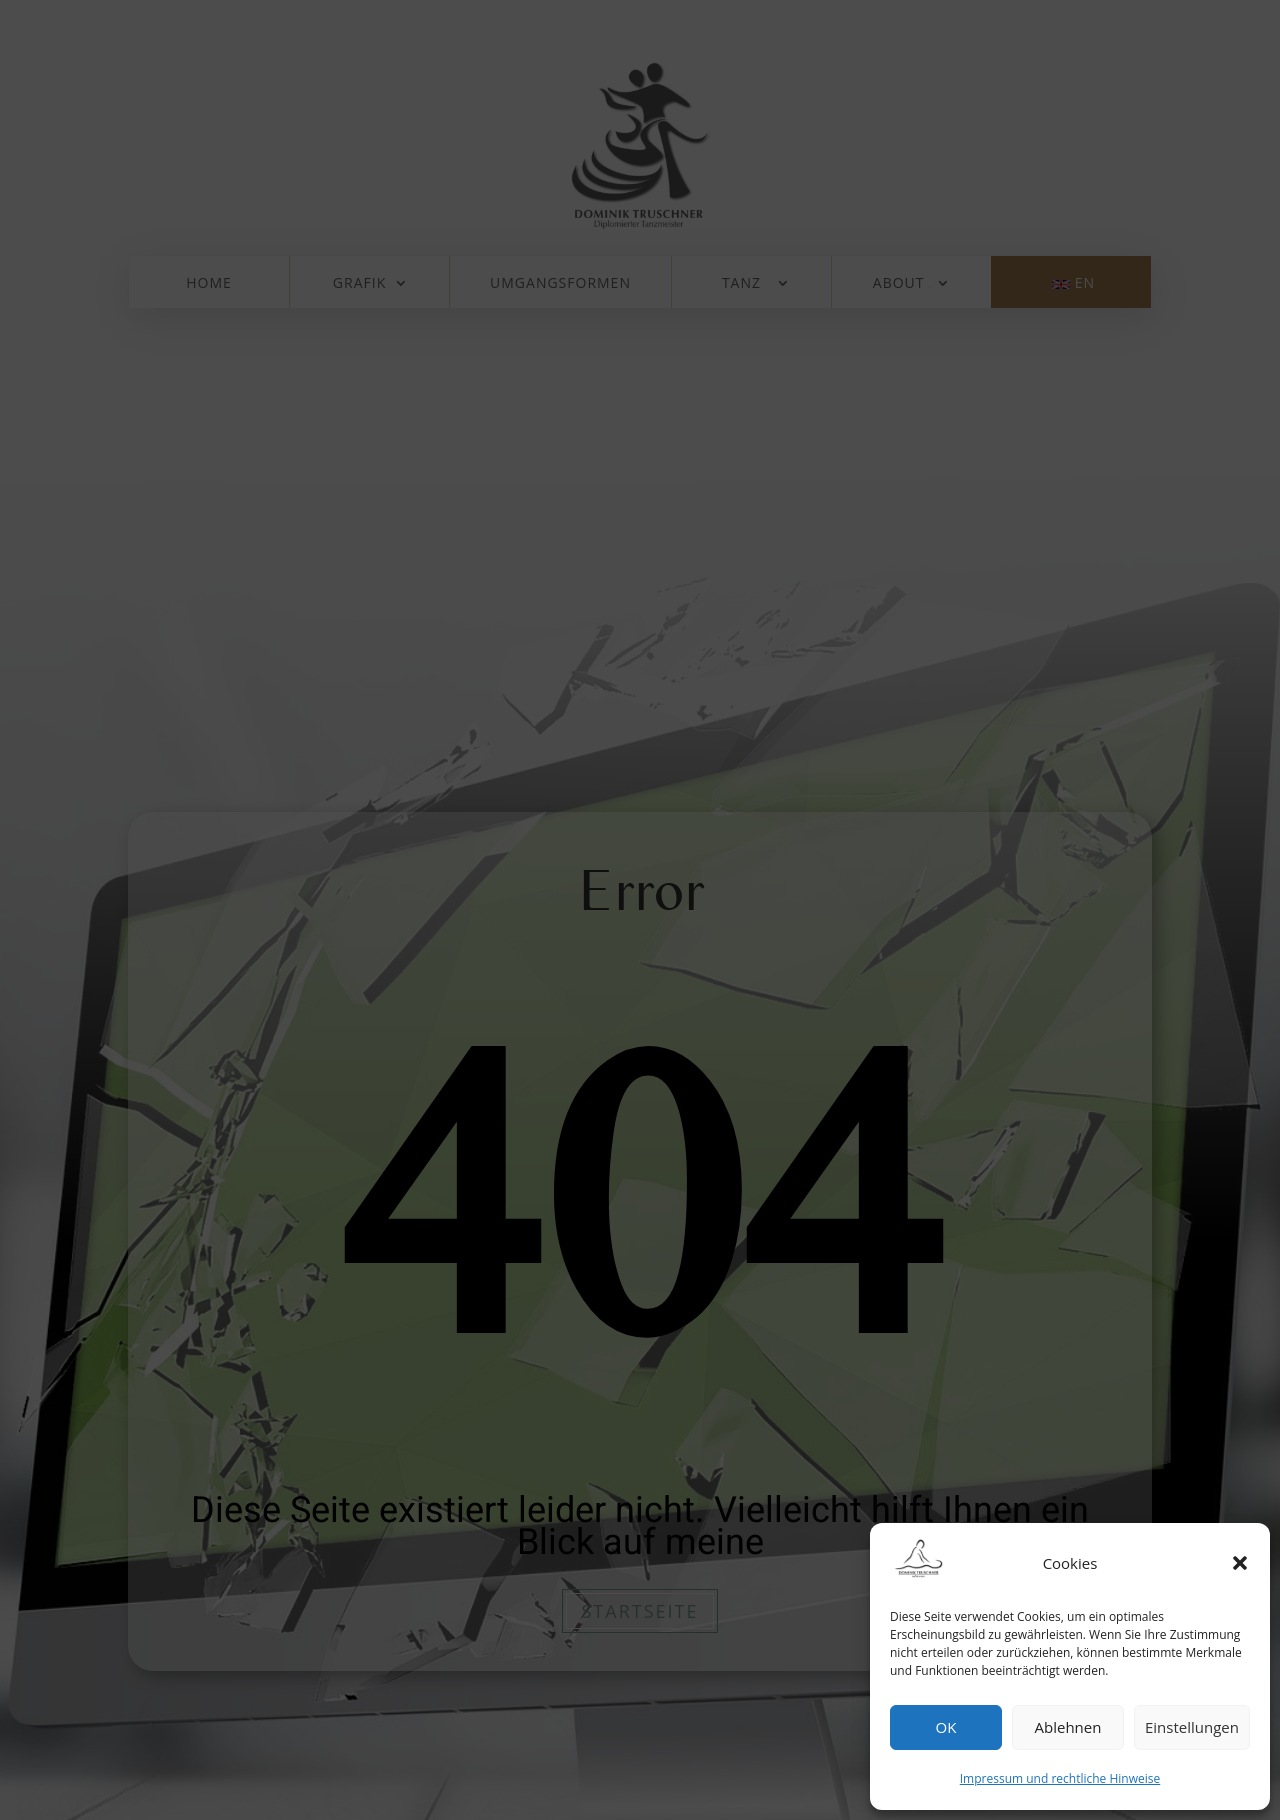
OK (946, 1727)
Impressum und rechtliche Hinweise (1060, 1778)
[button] (1240, 1563)
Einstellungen (1192, 1727)
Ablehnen (1068, 1727)
